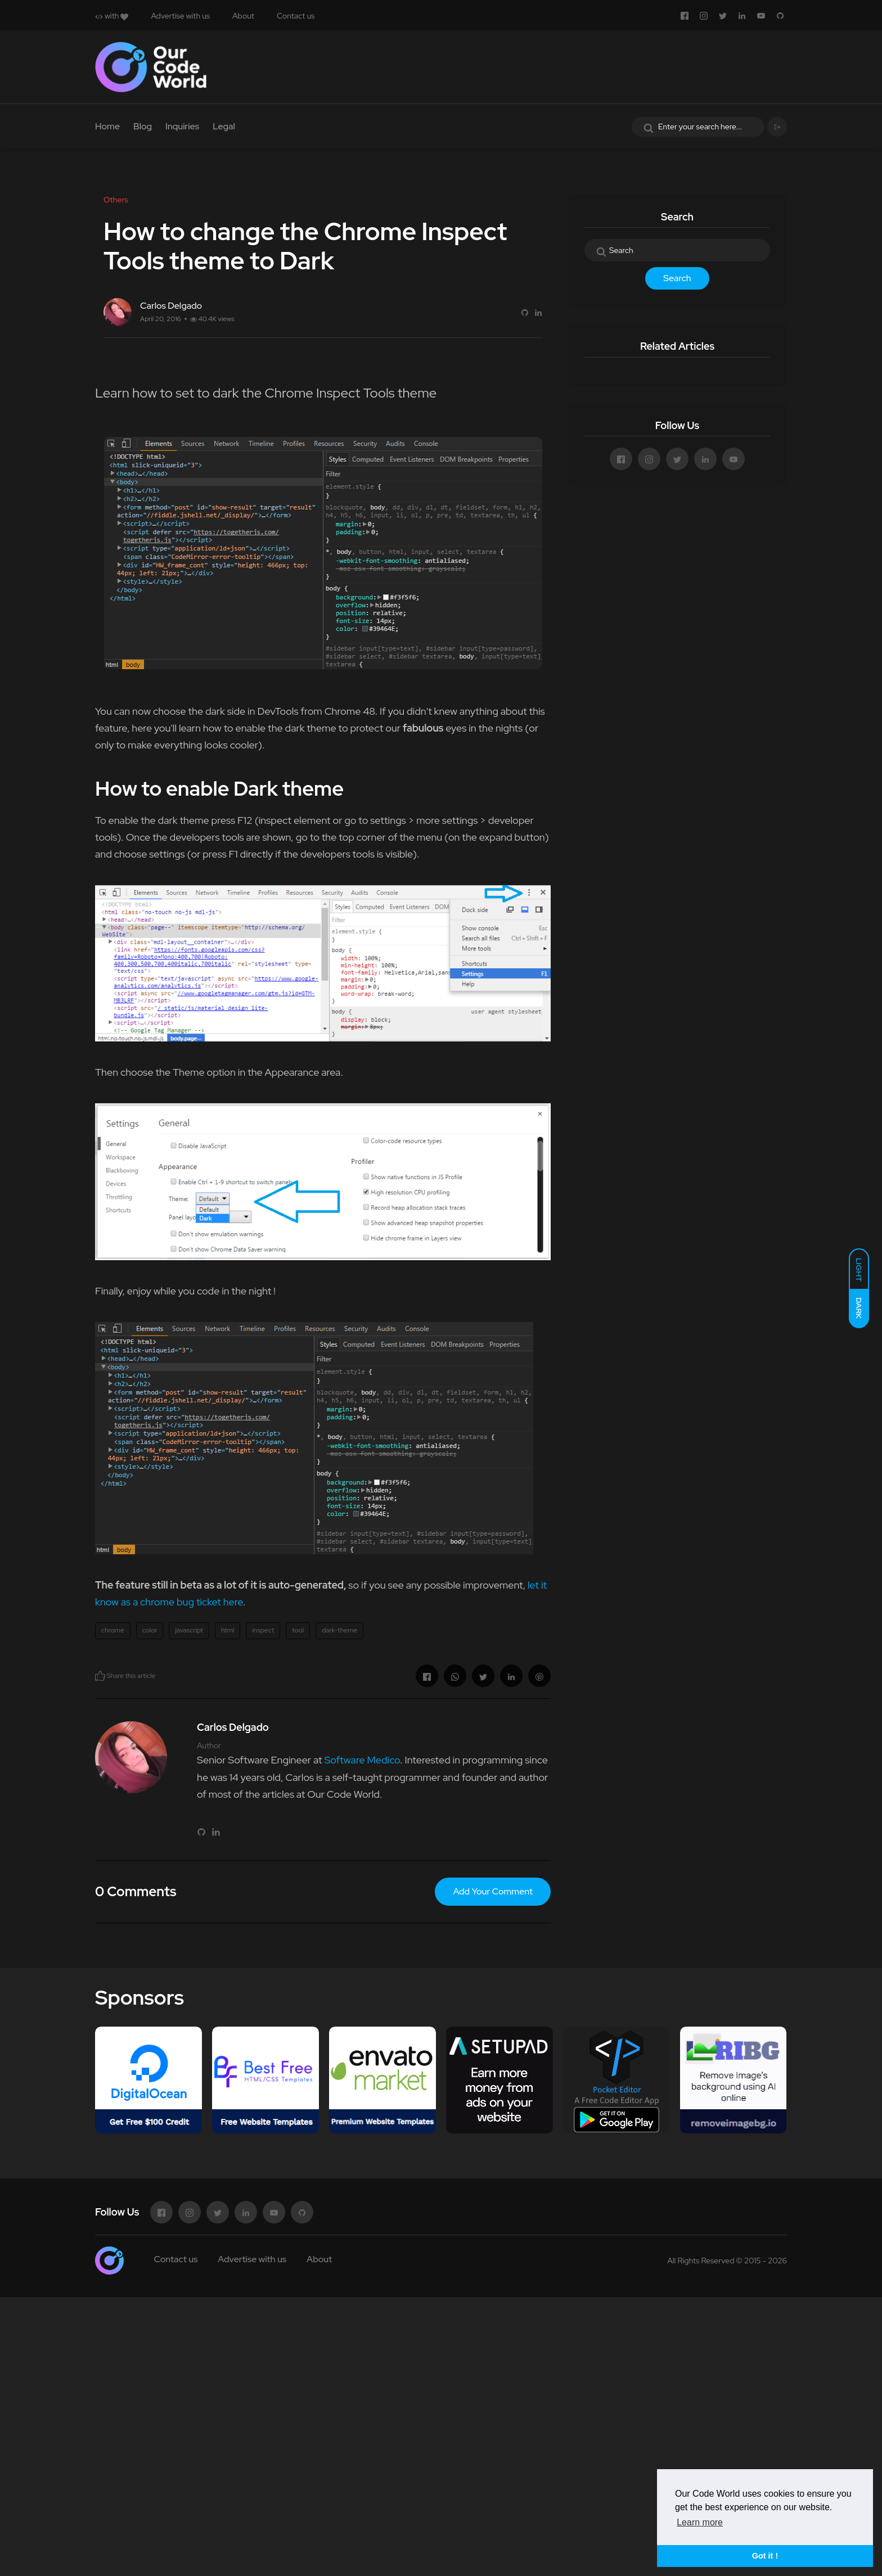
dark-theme (339, 1630)
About (243, 16)
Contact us (295, 16)
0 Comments (135, 1891)
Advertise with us (180, 16)
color (150, 1630)
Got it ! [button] (765, 2555)
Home (107, 126)
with (111, 16)
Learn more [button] (700, 2522)
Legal (224, 126)
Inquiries (182, 126)
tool (298, 1630)
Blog (142, 126)
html (228, 1630)
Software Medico (362, 1759)
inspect (263, 1630)
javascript (189, 1630)
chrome (112, 1630)
